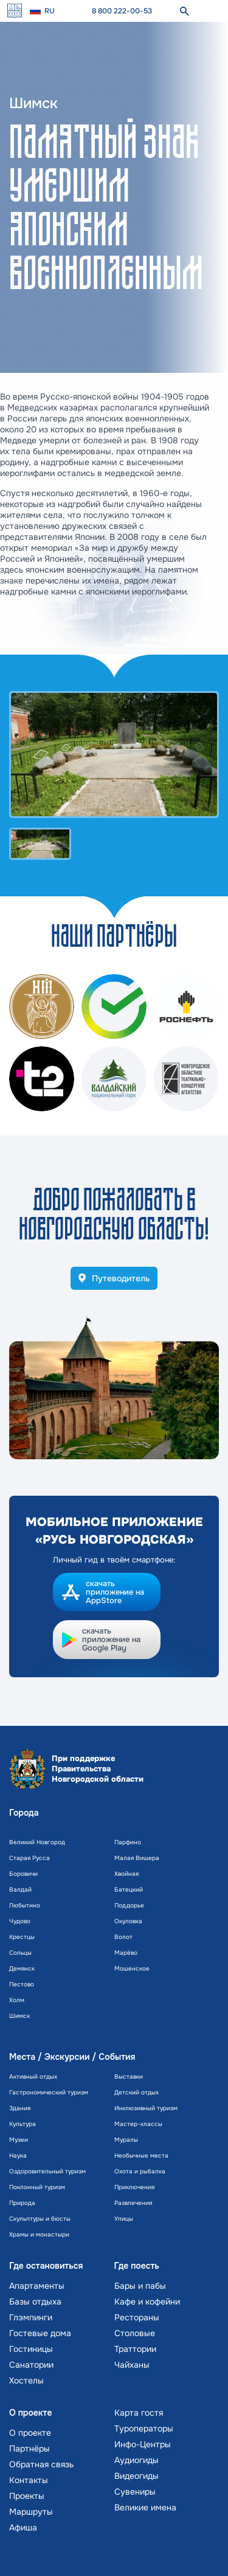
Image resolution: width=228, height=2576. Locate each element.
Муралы (126, 2140)
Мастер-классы (138, 2124)
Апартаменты (36, 2285)
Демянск (22, 1968)
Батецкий (128, 1889)
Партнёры (29, 2448)
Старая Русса (29, 1858)
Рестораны (136, 2317)
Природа (22, 2203)
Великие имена (145, 2507)
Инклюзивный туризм (146, 2108)
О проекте (30, 2432)
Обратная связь (41, 2464)
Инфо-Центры (142, 2444)
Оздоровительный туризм (47, 2171)
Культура (22, 2124)
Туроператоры (143, 2428)
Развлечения (133, 2203)
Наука (18, 2155)
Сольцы (20, 1953)
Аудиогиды (136, 2460)
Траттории (135, 2348)
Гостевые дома (40, 2333)
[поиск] (184, 11)
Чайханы (132, 2364)
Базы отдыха (35, 2301)
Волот (123, 1937)
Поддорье (129, 1905)
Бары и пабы (140, 2285)
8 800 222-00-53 (122, 11)
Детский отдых (136, 2092)
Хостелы (26, 2380)
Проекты (26, 2495)
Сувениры (135, 2491)
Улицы (123, 2219)
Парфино (127, 1842)
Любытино (24, 1905)
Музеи (18, 2140)
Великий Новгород (37, 1842)
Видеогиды (136, 2475)
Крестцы (22, 1937)
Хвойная (126, 1874)
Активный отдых (33, 2076)
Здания (19, 2108)
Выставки (128, 2076)
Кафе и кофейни (147, 2301)
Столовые (134, 2333)
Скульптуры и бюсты (40, 2219)
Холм (16, 2000)
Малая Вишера (136, 1858)
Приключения (134, 2187)
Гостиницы (31, 2348)
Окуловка (128, 1921)
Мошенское (132, 1968)
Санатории (31, 2364)
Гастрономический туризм (48, 2092)
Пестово (21, 1984)
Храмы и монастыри (39, 2234)
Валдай (20, 1889)
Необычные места (141, 2155)
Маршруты (31, 2511)
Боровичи (23, 1874)
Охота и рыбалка (139, 2171)
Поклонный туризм (37, 2187)
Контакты (28, 2480)
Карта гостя (138, 2412)
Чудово (19, 1921)
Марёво (125, 1953)
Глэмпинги (30, 2317)
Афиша (23, 2527)
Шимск (19, 2016)
